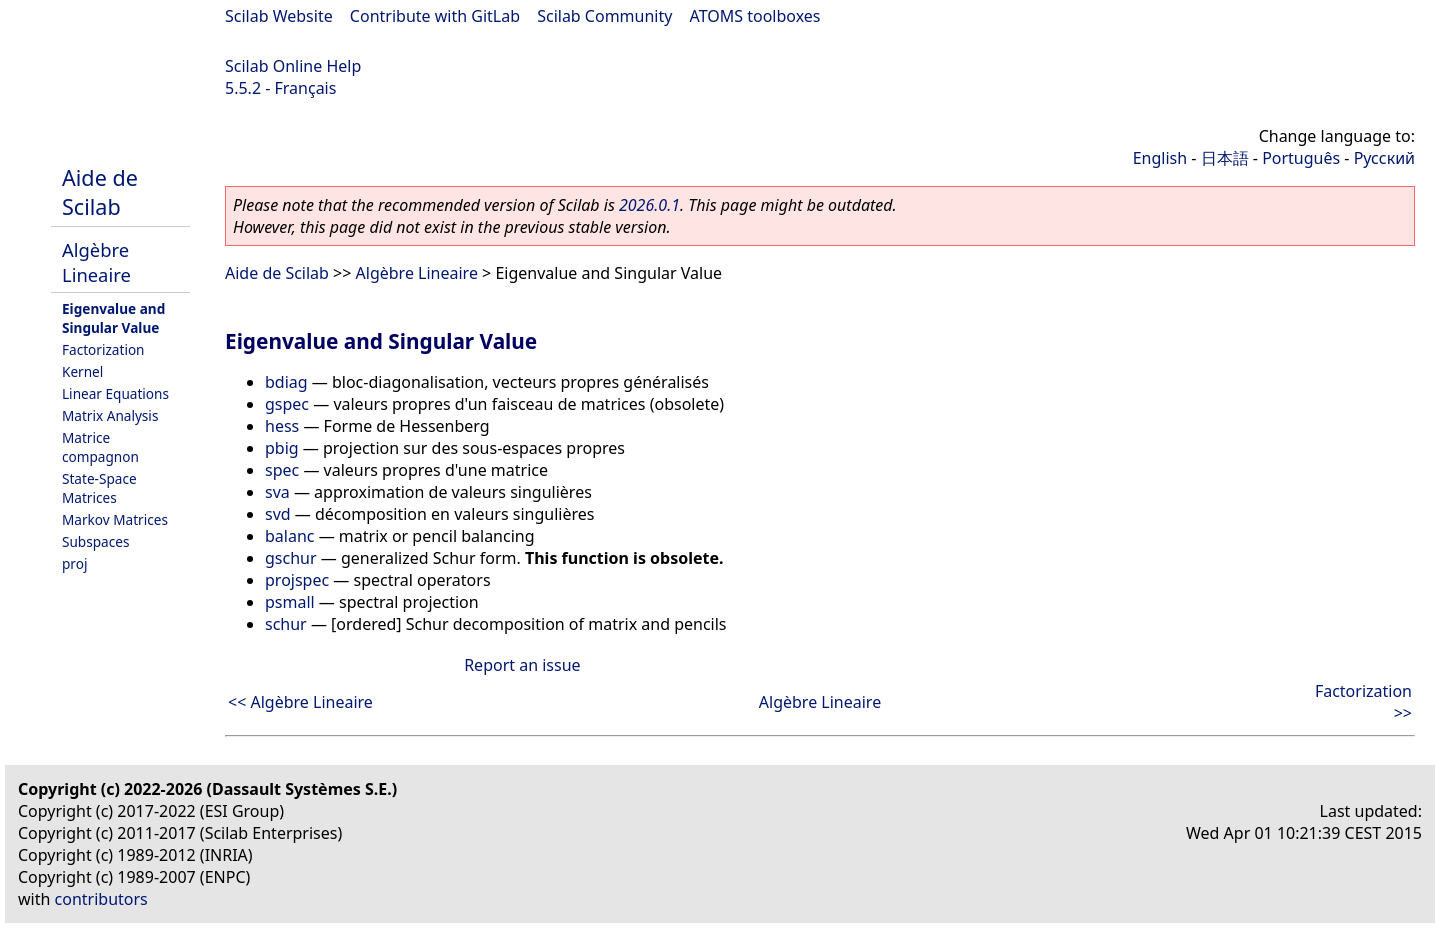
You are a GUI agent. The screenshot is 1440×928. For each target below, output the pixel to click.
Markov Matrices (115, 519)
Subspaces (95, 541)
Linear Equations (115, 393)
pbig (282, 448)
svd (278, 514)
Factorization (103, 349)
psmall (290, 602)
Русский (1384, 158)
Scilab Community (604, 16)
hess (282, 426)
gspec (287, 404)
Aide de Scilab (100, 192)
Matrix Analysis (110, 415)
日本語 (1225, 158)
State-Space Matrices (99, 488)
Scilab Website (279, 16)
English (1160, 158)
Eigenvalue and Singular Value (113, 318)
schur (286, 624)
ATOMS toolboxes (755, 16)
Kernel (82, 371)
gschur (291, 558)
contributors (101, 899)
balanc (290, 536)
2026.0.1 (649, 205)
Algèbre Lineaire (96, 262)
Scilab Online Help (293, 66)
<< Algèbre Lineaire (300, 702)
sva (277, 492)
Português (1301, 158)
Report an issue (522, 665)
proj (74, 563)
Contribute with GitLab (435, 16)
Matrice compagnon (100, 447)
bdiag (286, 382)
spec (282, 470)
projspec (297, 580)
